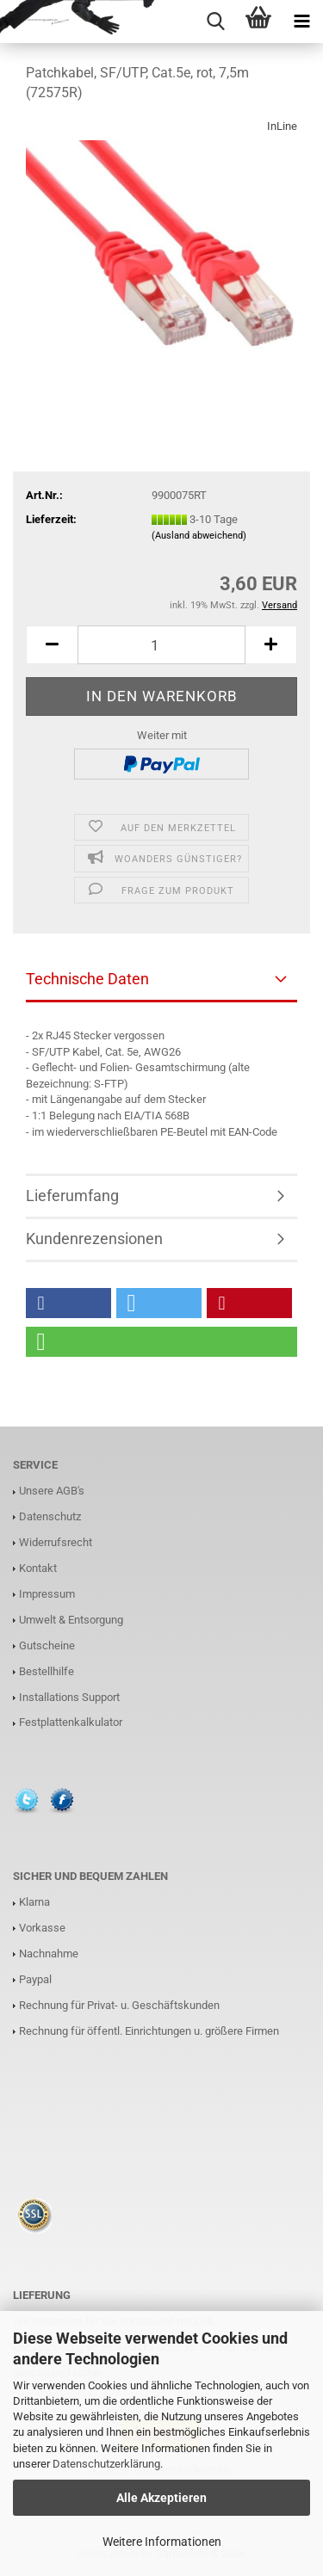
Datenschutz (50, 1516)
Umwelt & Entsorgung (71, 1619)
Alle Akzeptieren (161, 2498)
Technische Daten (87, 979)
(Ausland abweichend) (199, 535)
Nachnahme (48, 1953)
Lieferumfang (72, 1195)
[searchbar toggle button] (215, 21)
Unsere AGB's (51, 1490)
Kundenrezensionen (94, 1238)
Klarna (34, 1901)
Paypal (35, 1979)
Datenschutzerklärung (106, 2463)
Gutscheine (47, 1645)
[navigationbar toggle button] (301, 21)
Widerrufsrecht (55, 1542)
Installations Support (69, 1697)
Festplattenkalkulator (70, 1722)
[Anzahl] (161, 645)
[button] (52, 645)
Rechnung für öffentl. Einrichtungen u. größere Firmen (149, 2030)
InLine (282, 126)
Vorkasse (42, 1927)
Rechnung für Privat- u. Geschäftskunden (119, 2005)
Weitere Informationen (161, 2541)
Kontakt (38, 1568)
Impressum (47, 1593)
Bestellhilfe (46, 1671)
